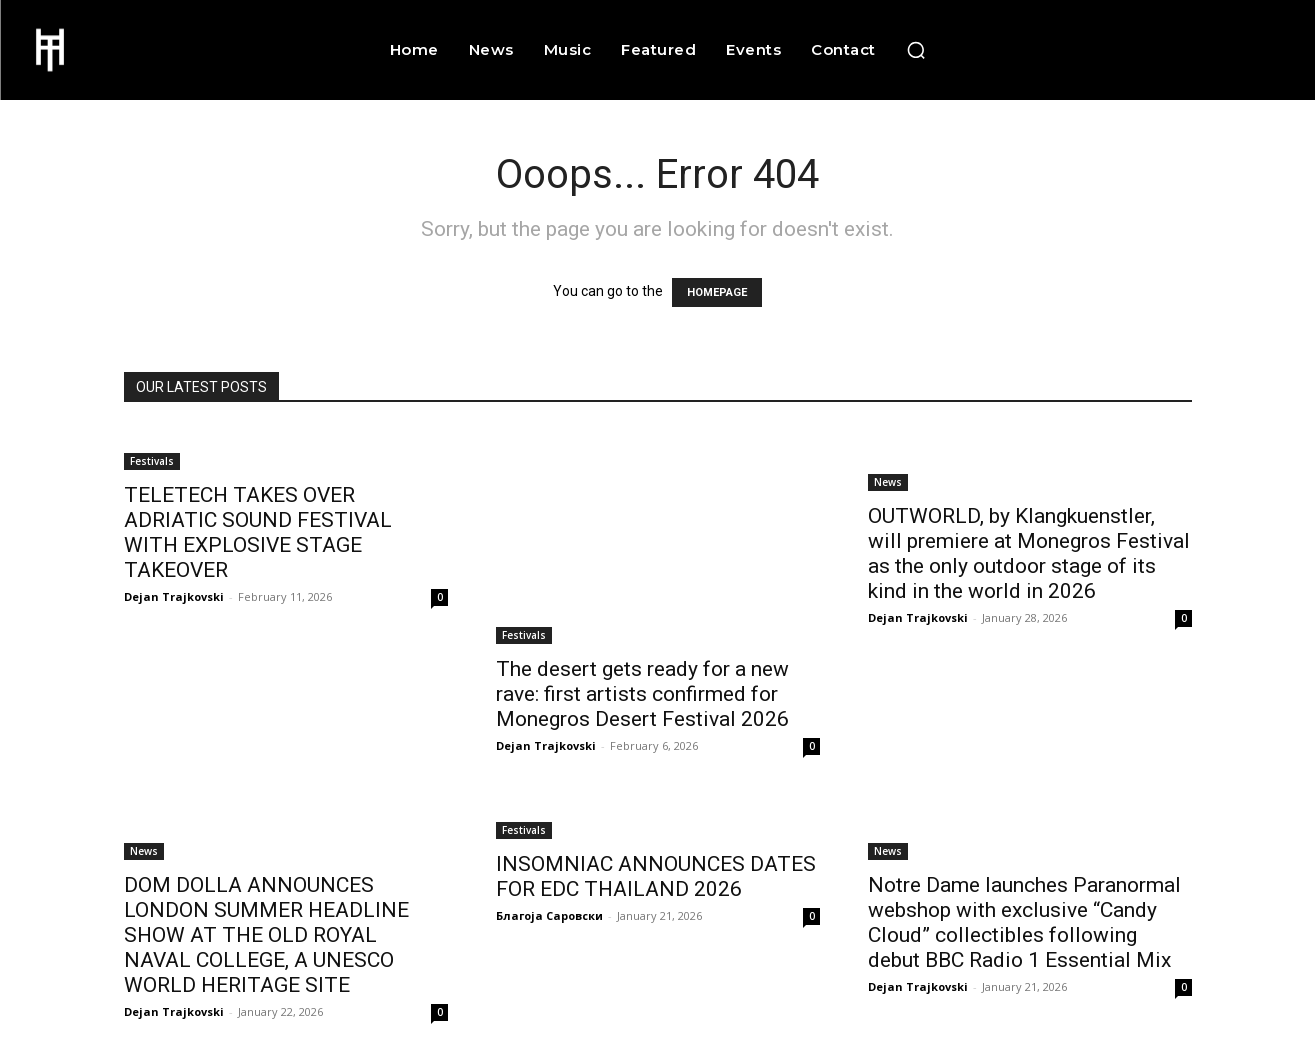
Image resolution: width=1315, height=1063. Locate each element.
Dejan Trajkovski (174, 596)
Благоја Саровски (549, 915)
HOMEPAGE (717, 292)
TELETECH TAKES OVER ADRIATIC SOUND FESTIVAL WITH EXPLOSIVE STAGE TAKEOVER (258, 532)
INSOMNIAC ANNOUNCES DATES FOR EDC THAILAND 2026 (656, 876)
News (888, 482)
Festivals (152, 461)
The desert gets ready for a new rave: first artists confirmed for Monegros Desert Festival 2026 (642, 694)
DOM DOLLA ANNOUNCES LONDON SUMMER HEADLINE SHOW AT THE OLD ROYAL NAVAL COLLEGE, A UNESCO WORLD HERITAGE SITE (266, 935)
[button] (916, 50)
